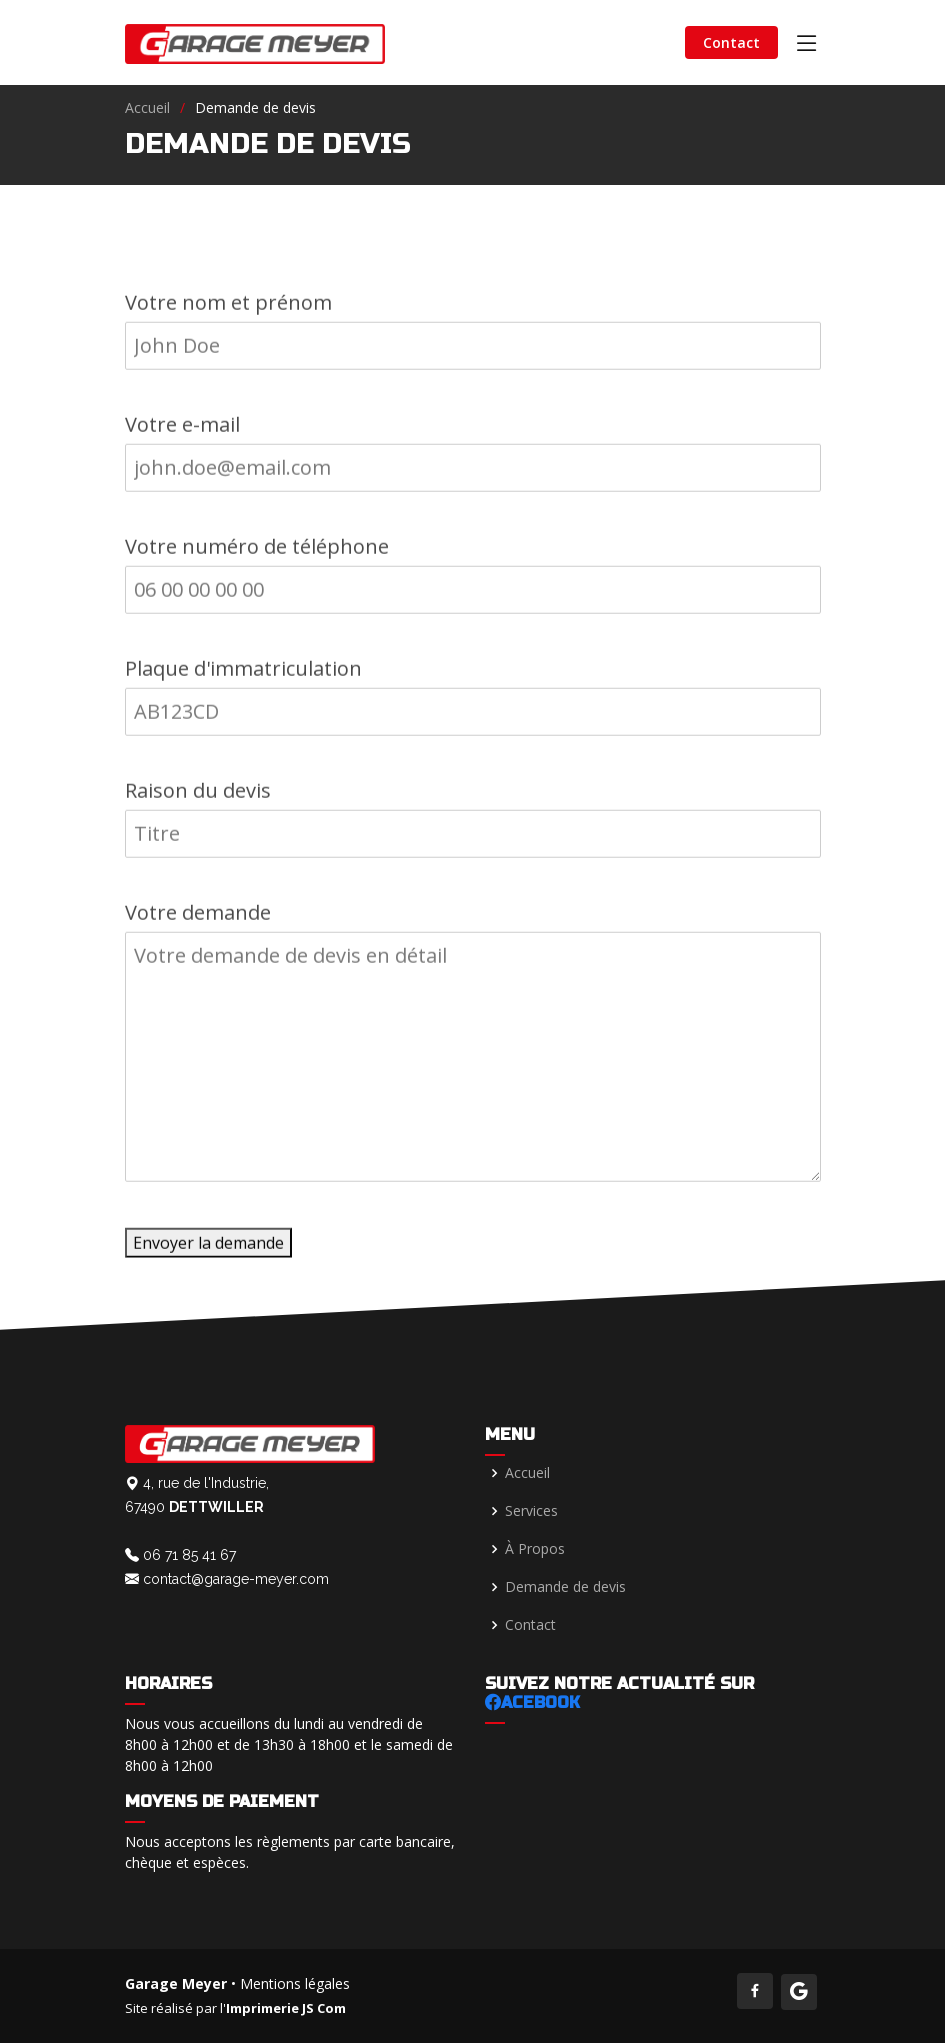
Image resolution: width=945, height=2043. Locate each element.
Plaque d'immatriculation (243, 674)
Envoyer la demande (208, 1249)
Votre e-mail (182, 430)
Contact (731, 42)
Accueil (147, 107)
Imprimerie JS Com (286, 2008)
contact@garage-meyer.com (227, 1579)
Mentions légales (295, 1983)
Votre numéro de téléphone (257, 552)
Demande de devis (565, 1587)
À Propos (535, 1549)
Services (531, 1511)
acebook (532, 1702)
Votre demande (198, 918)
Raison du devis (198, 796)
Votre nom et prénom (228, 308)
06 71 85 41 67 (180, 1555)
